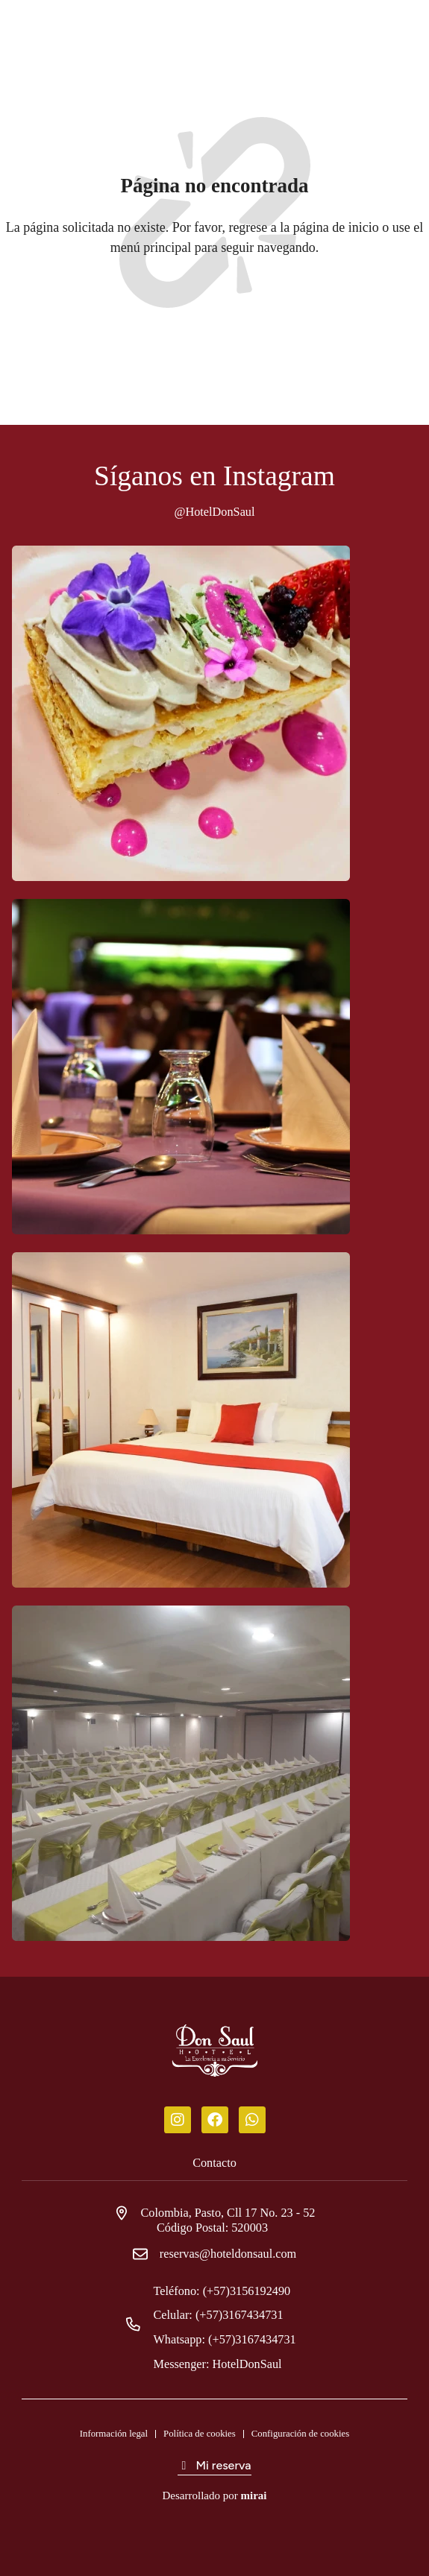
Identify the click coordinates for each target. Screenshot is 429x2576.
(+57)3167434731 (245, 2315)
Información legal (114, 2433)
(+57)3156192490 (253, 2291)
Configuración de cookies (300, 2433)
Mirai (253, 2495)
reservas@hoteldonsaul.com (228, 2254)
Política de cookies (199, 2433)
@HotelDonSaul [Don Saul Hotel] (214, 512)
